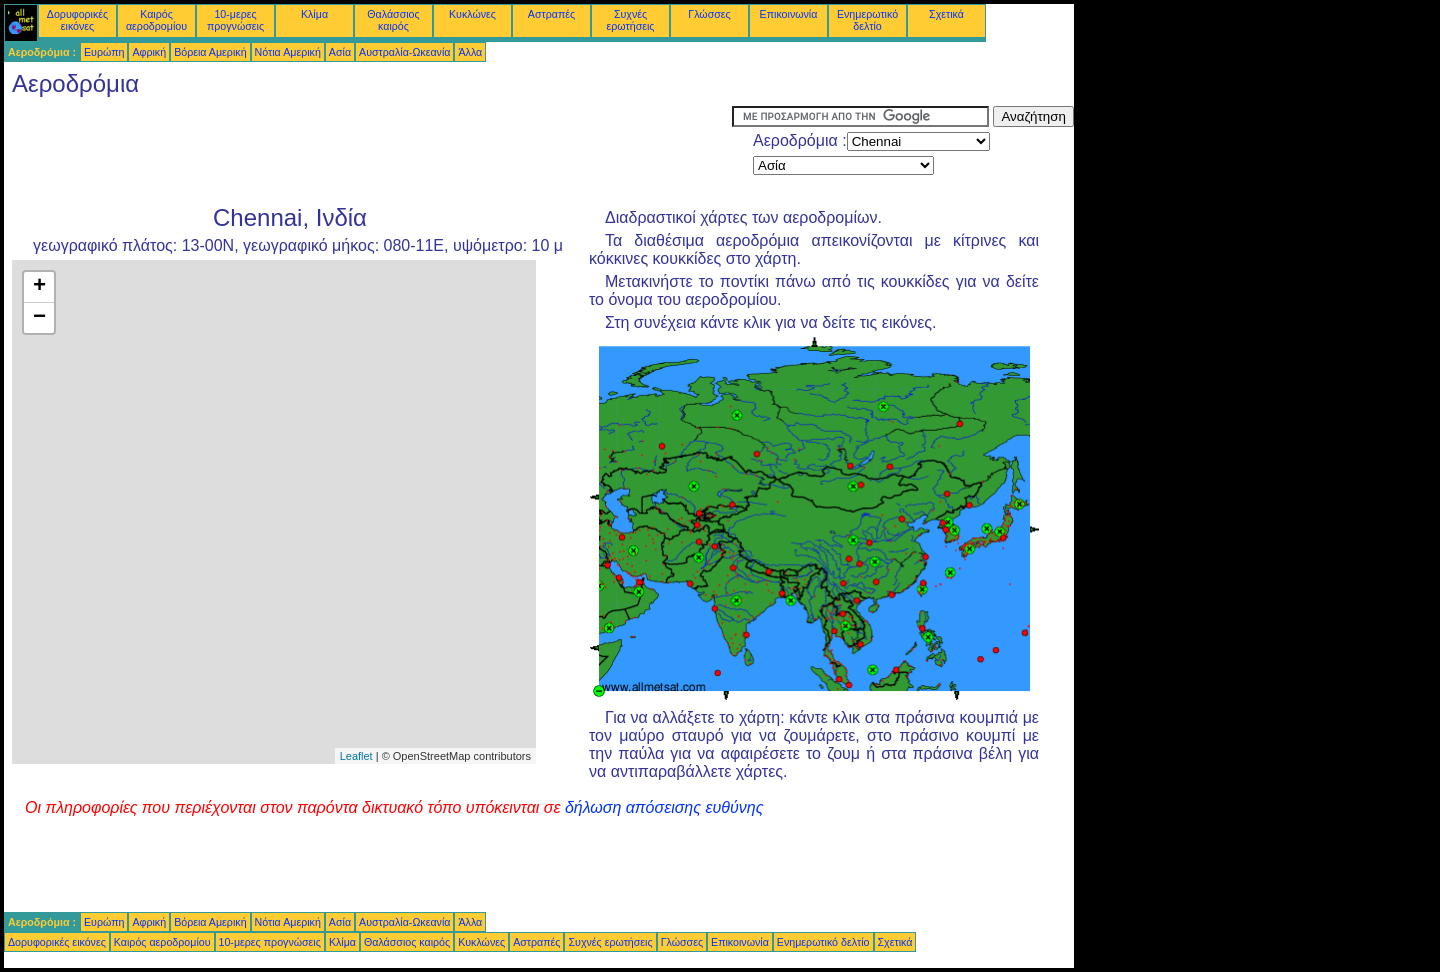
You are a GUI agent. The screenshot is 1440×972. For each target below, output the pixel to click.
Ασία (340, 52)
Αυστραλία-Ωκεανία (404, 52)
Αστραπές (551, 14)
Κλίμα (314, 14)
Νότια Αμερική (288, 52)
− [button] (39, 318)
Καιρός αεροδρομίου (156, 20)
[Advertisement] (368, 151)
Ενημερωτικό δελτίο (867, 20)
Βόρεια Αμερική (210, 52)
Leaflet (356, 756)
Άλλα (470, 52)
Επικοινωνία (789, 14)
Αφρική (149, 52)
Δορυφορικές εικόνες (77, 20)
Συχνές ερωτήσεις (631, 20)
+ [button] (39, 287)
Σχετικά (946, 14)
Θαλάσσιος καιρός (393, 20)
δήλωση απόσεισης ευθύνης (664, 807)
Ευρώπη (104, 52)
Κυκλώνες (472, 14)
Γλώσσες (709, 14)
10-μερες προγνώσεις (235, 20)
